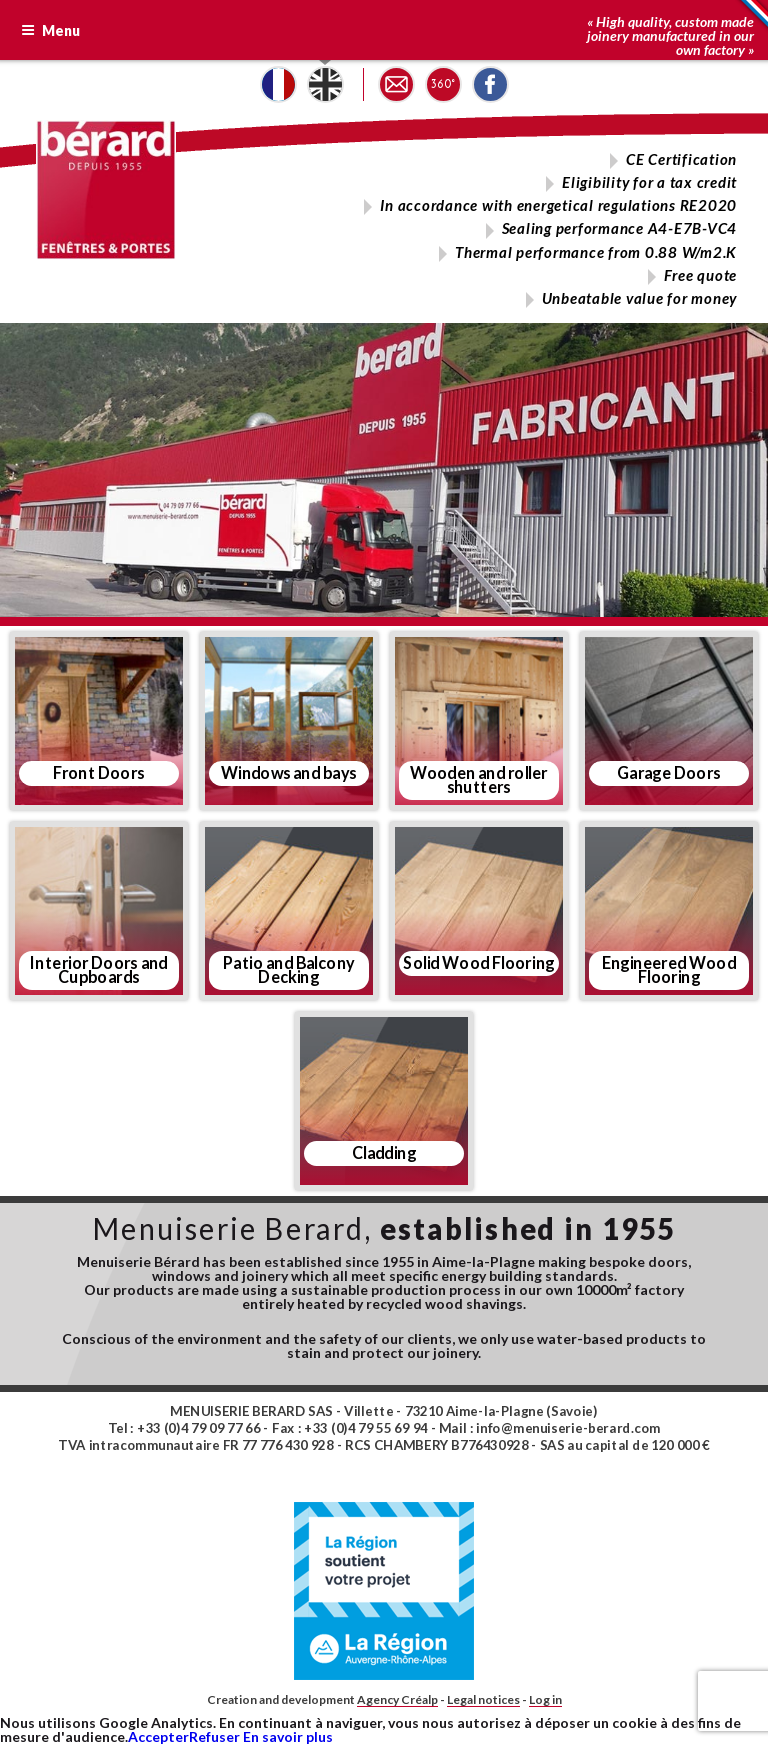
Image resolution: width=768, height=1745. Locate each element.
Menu (50, 30)
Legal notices (483, 1699)
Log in (545, 1699)
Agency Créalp (397, 1699)
